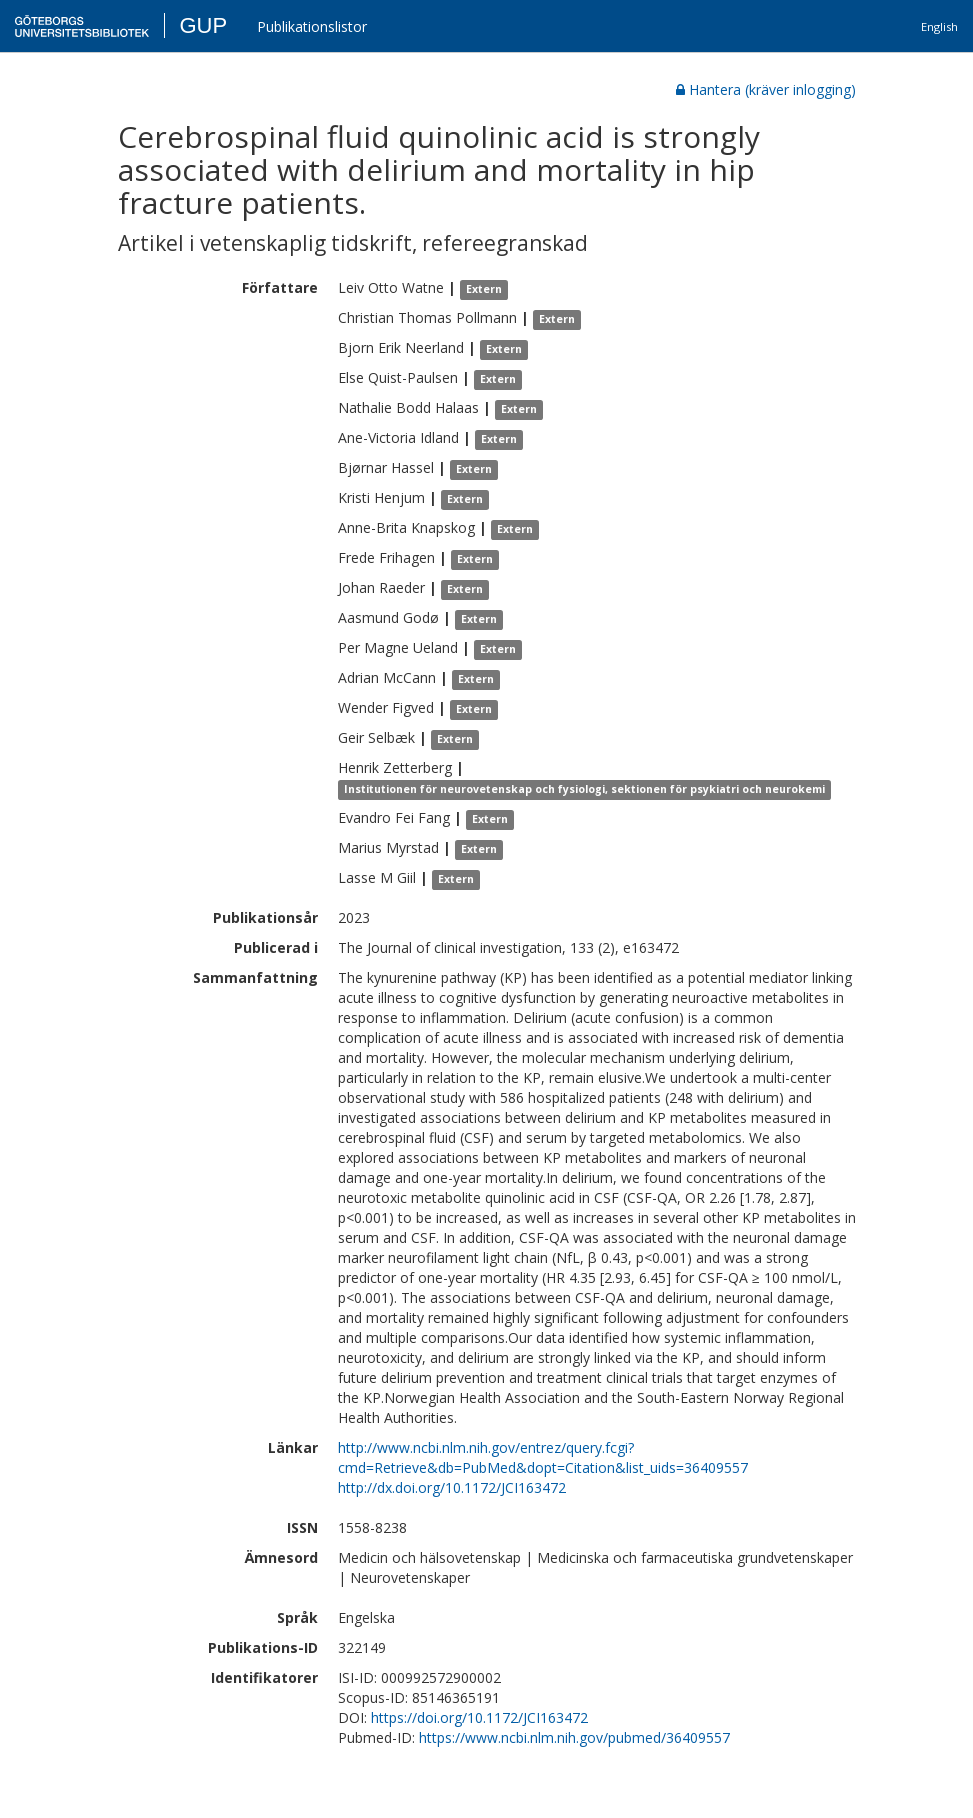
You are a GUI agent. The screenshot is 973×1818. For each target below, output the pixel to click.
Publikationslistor (312, 26)
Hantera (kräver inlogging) (766, 89)
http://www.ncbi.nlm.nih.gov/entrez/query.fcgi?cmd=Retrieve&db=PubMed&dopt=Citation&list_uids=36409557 (543, 1457)
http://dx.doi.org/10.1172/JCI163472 (452, 1487)
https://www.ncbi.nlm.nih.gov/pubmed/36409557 (574, 1737)
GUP (203, 25)
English (939, 26)
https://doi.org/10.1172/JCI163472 (479, 1717)
